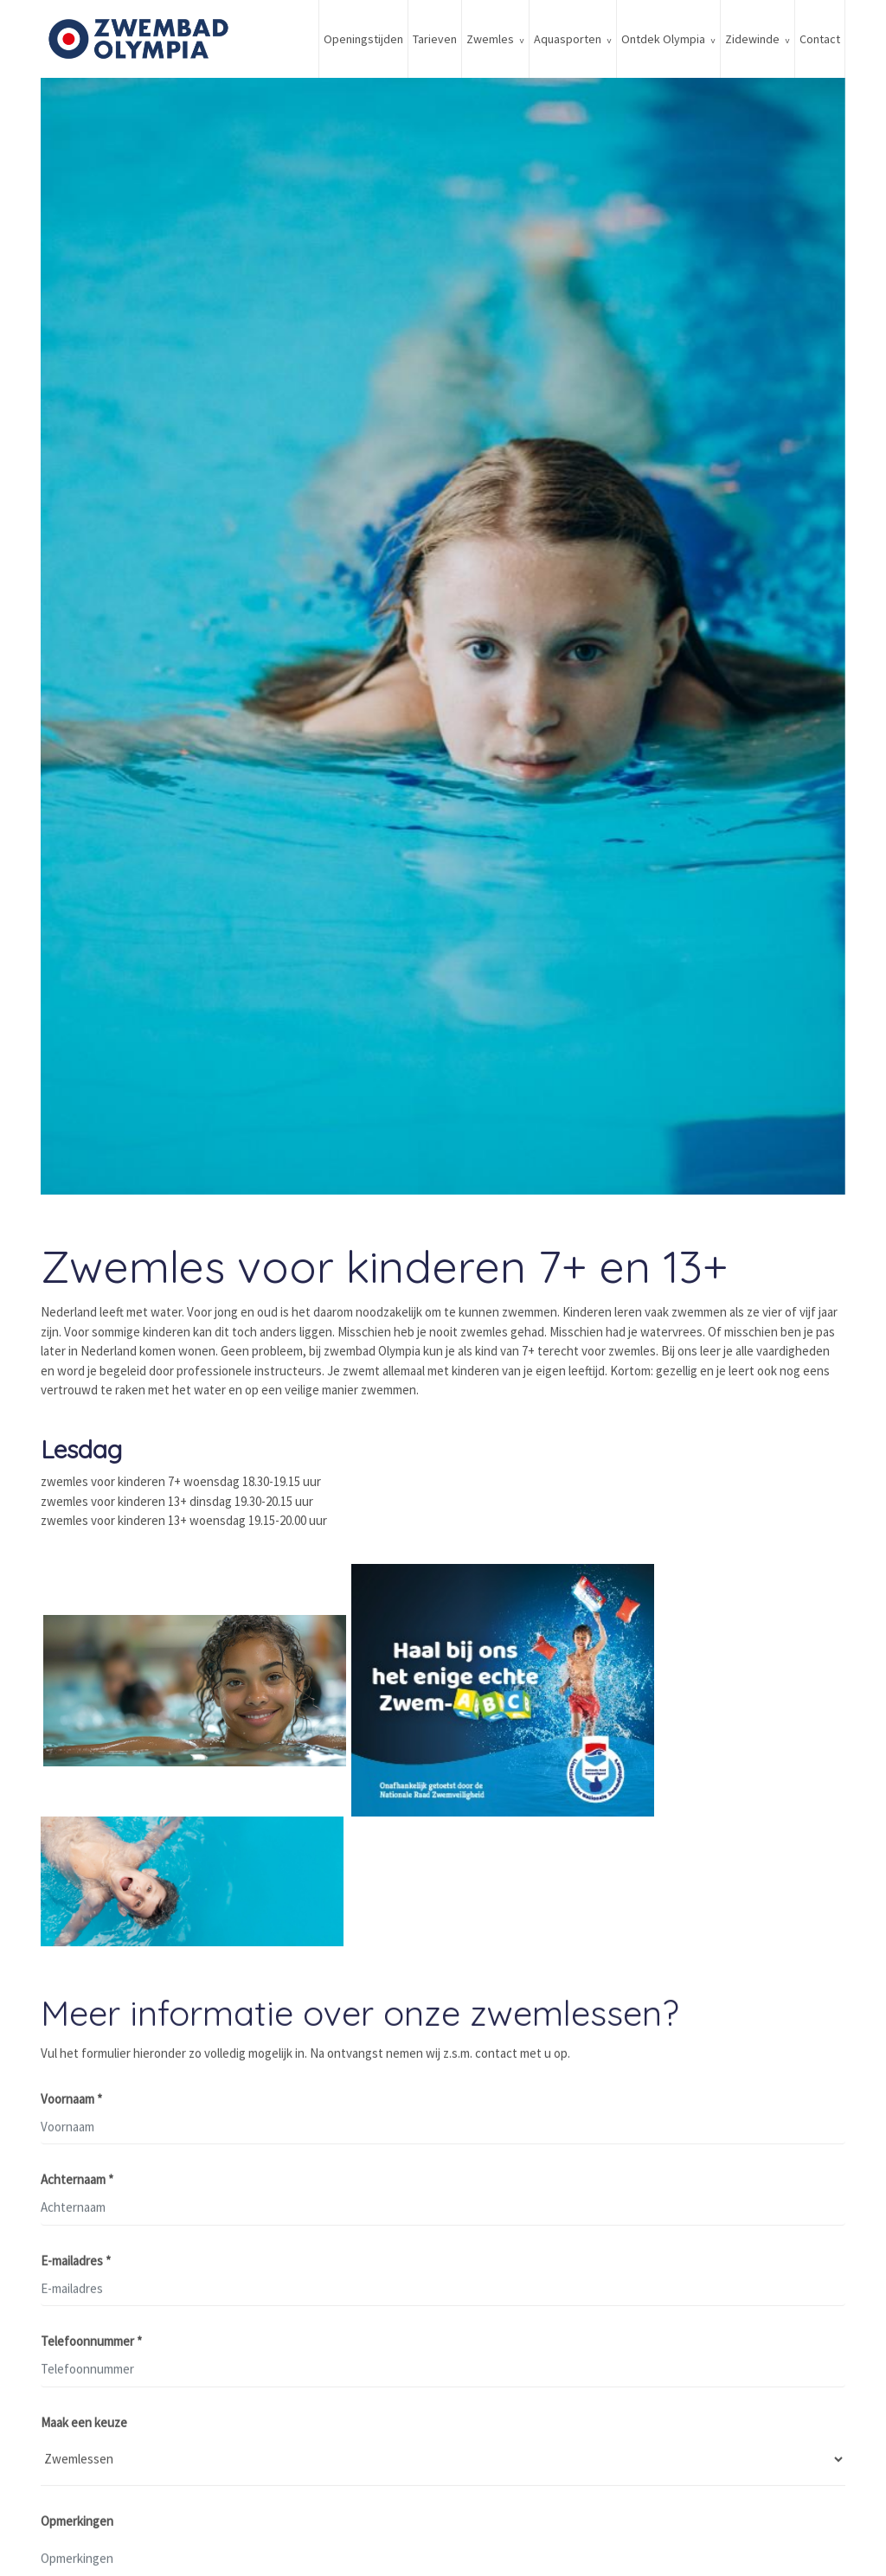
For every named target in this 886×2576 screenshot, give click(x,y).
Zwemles (490, 39)
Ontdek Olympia (663, 39)
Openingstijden (363, 39)
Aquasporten (567, 39)
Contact (819, 39)
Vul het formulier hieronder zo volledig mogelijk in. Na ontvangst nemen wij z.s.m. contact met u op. (305, 2055)
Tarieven (435, 39)
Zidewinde (752, 39)
